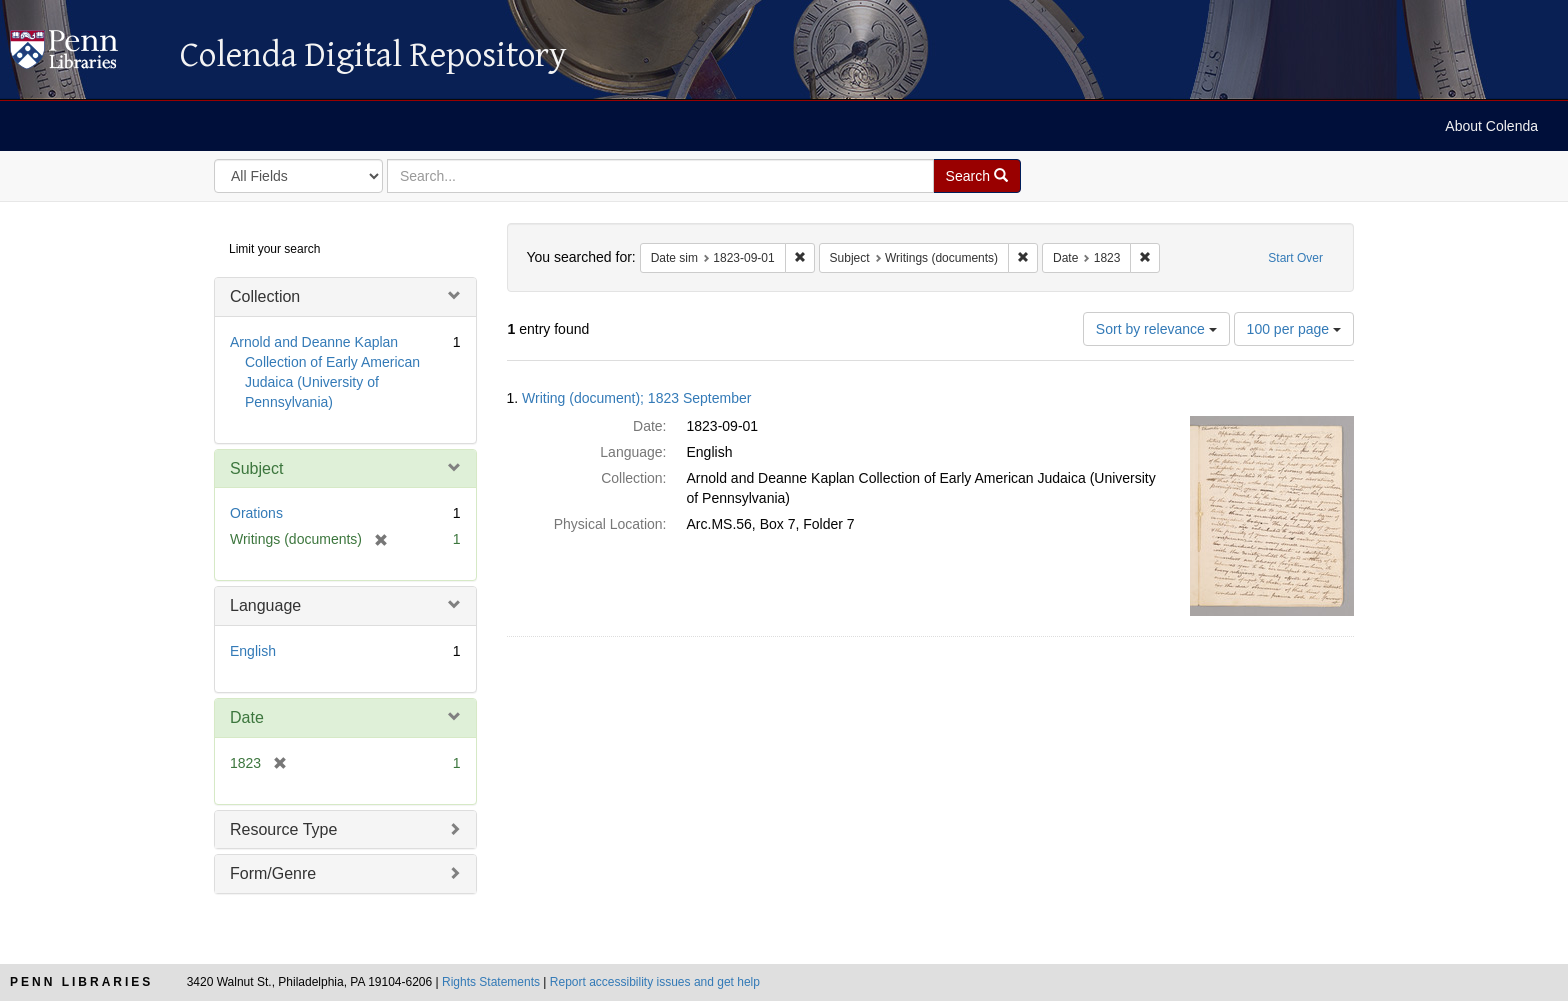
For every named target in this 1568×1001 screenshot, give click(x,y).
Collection (265, 296)
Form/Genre (273, 873)
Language (265, 605)
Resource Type (283, 829)
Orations (256, 513)
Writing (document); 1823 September (636, 398)
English (253, 651)
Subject (256, 468)
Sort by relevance (1156, 329)
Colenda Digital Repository (85, 55)
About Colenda (1491, 126)
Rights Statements (491, 982)
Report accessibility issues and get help (655, 982)
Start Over (1295, 258)
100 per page (1294, 329)
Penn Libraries (81, 982)
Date (247, 717)
